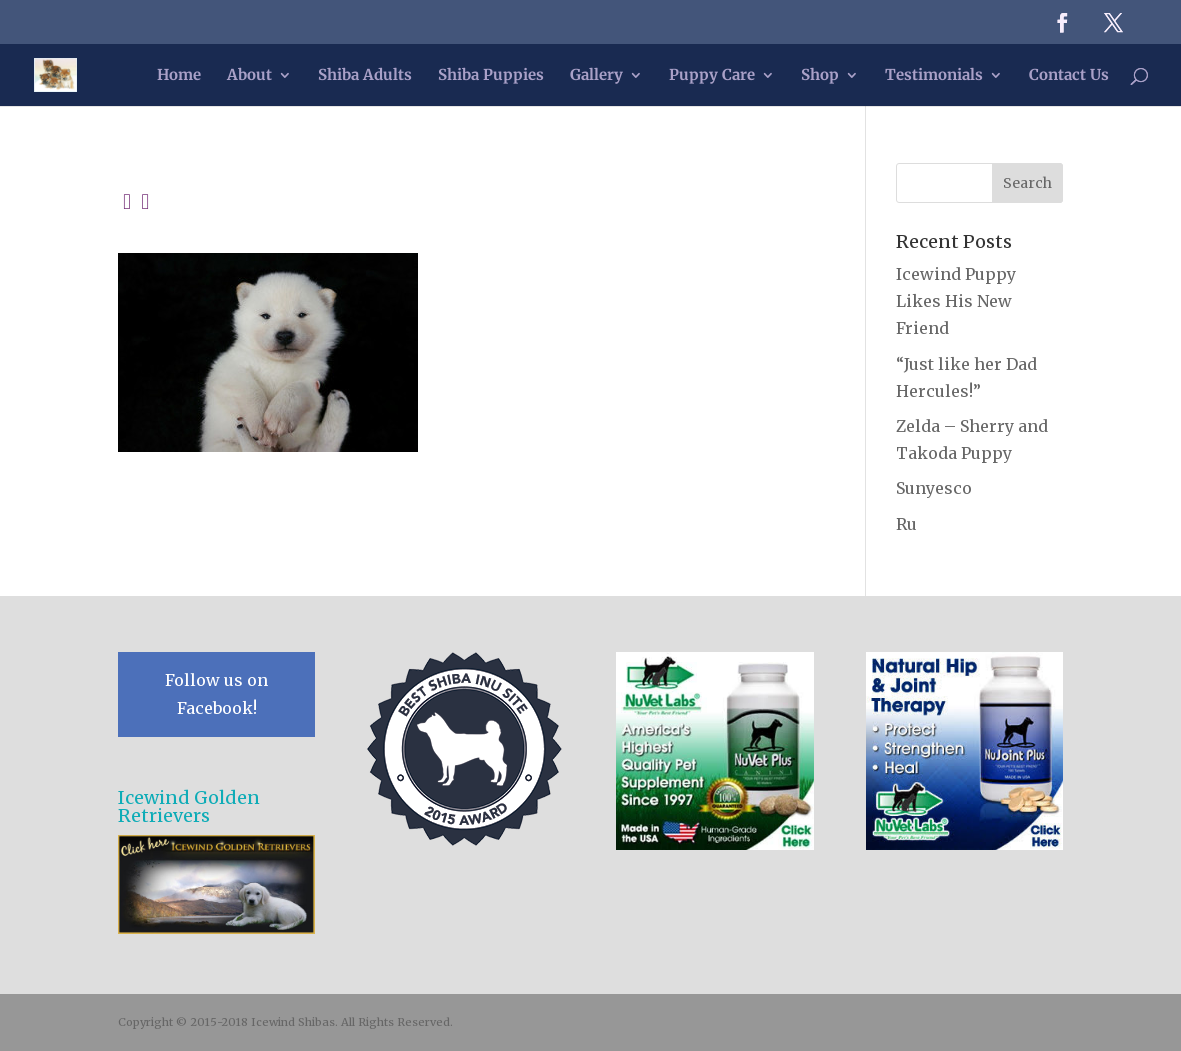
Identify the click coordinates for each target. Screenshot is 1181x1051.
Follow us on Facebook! (216, 693)
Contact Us (1069, 76)
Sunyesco (934, 488)
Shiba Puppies (491, 76)
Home (179, 76)
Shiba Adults (365, 76)
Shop (820, 76)
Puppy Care (712, 76)
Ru (906, 524)
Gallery (596, 76)
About (249, 76)
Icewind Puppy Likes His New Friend (956, 301)
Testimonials (934, 76)
